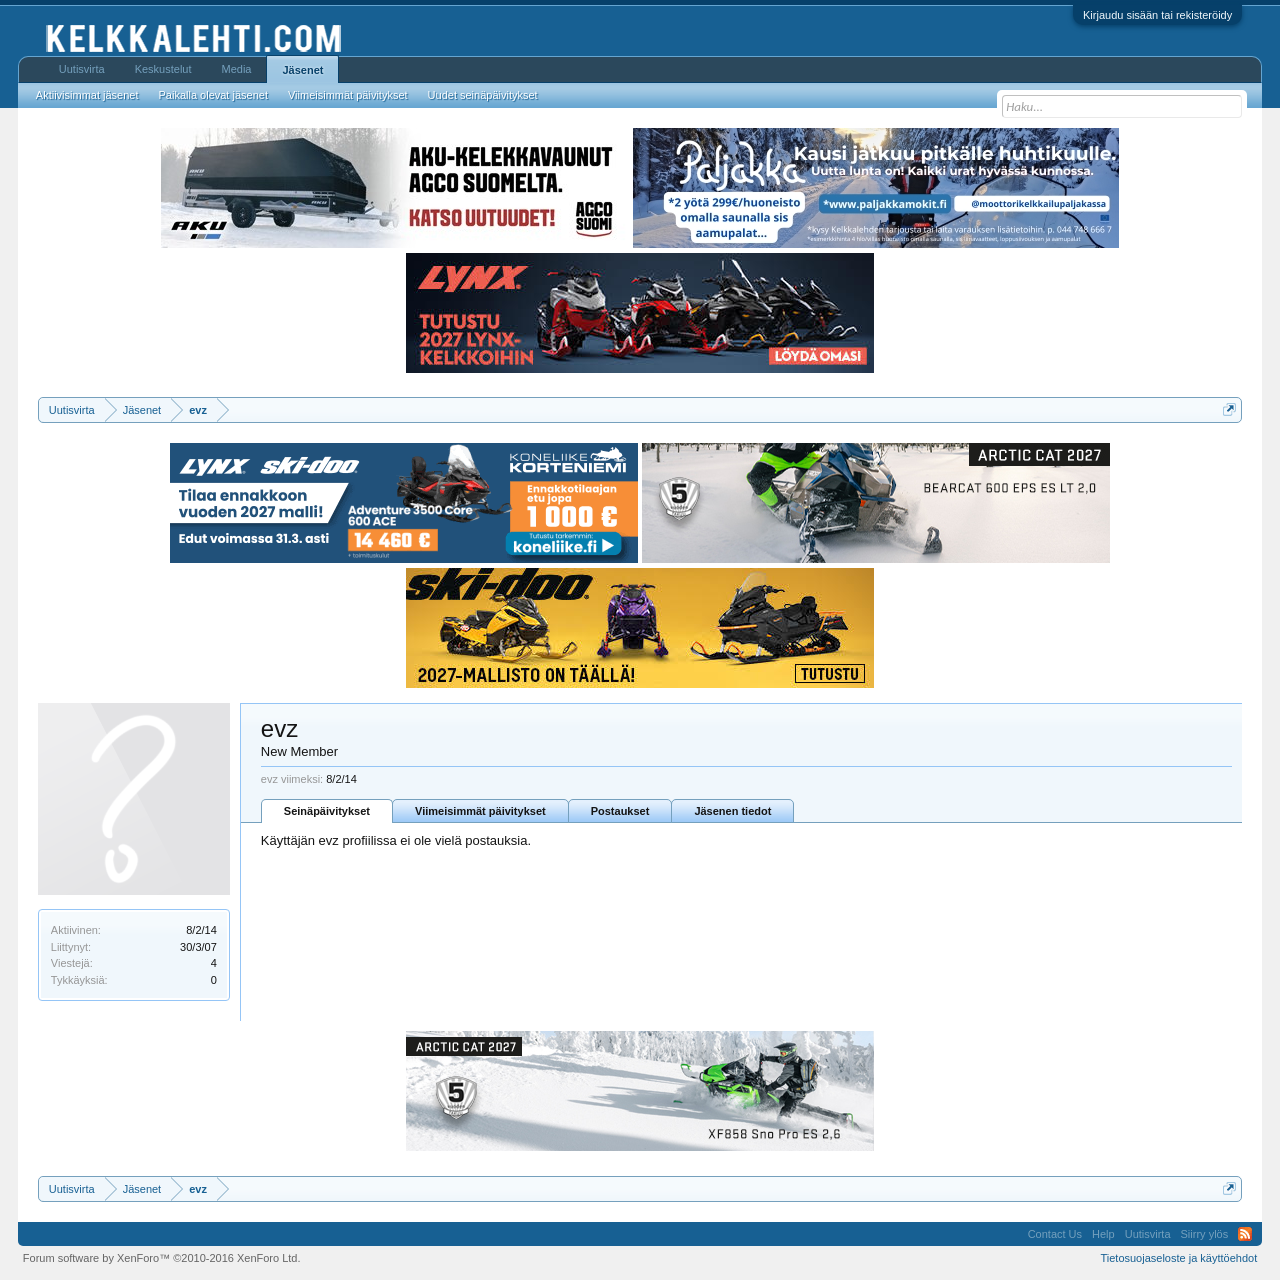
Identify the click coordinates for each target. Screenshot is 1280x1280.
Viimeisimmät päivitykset (480, 811)
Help (1103, 1234)
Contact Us (1055, 1234)
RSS (1245, 1234)
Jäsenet (302, 70)
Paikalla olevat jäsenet (213, 95)
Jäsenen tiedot (732, 811)
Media (237, 69)
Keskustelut (163, 69)
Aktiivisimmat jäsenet (87, 95)
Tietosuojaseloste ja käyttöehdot (1178, 1258)
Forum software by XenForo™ (162, 1258)
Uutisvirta (82, 69)
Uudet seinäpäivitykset (483, 95)
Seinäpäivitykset (327, 811)
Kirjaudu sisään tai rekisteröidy (1157, 15)
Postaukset (620, 811)
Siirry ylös (1205, 1234)
